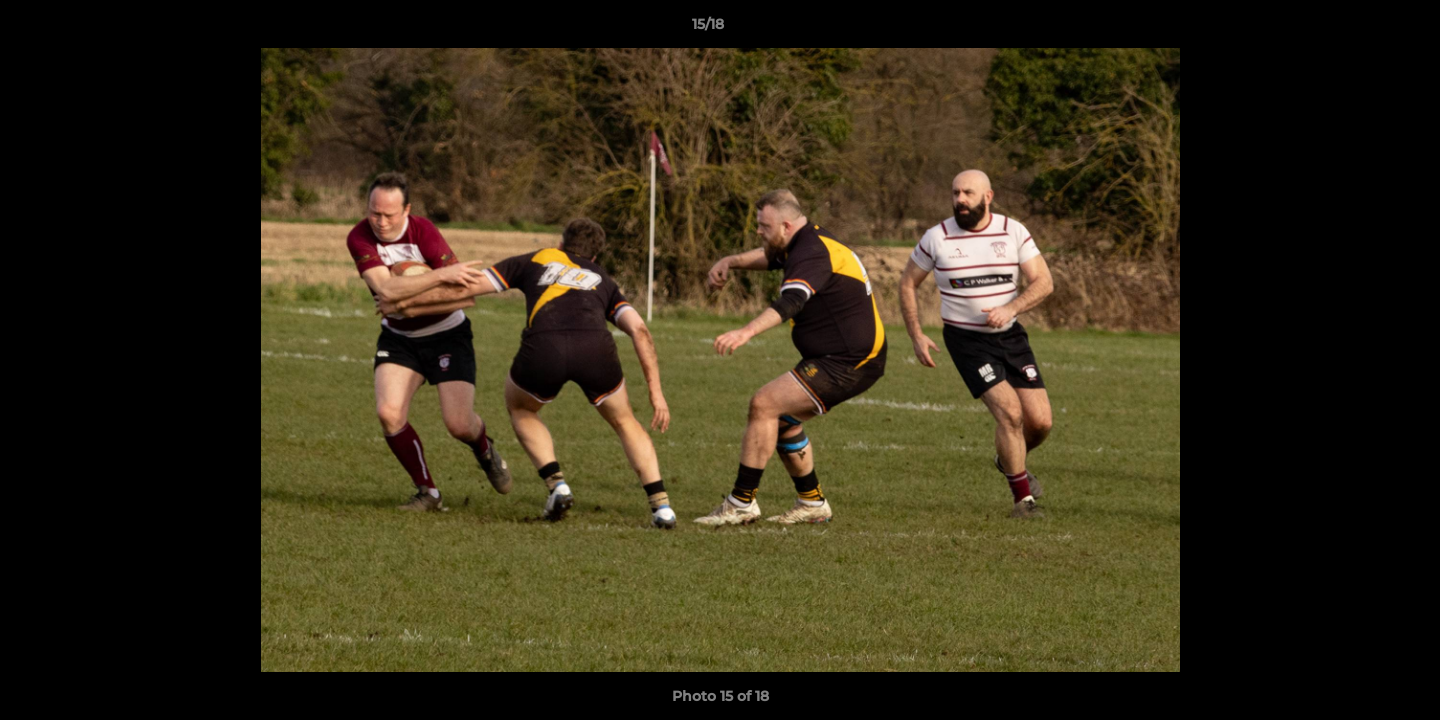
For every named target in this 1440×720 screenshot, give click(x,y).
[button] (1356, 29)
